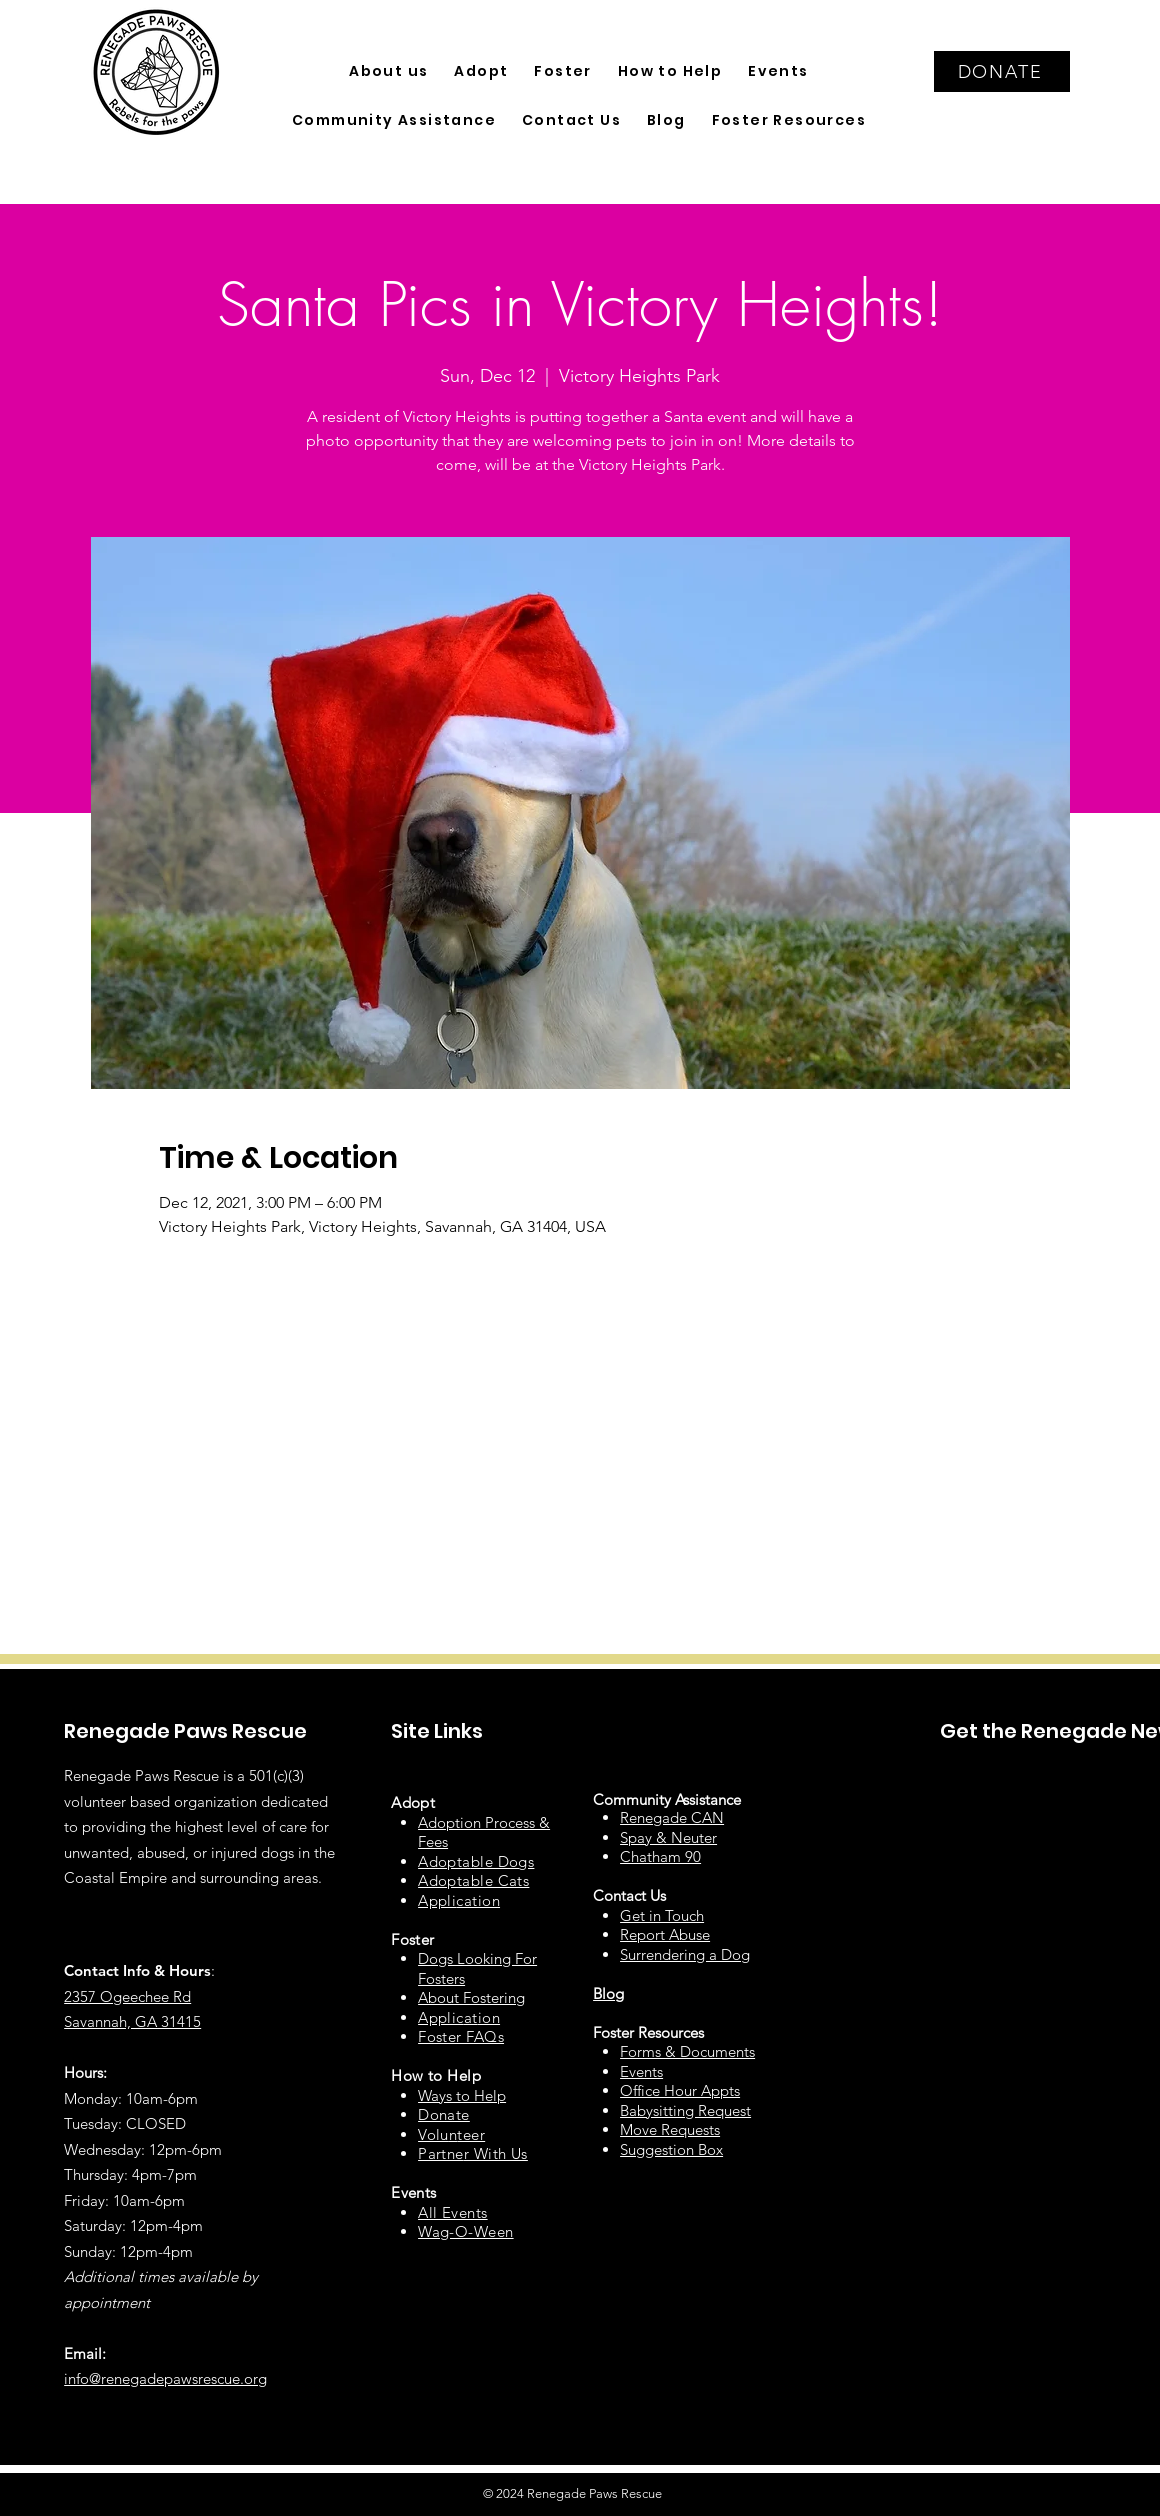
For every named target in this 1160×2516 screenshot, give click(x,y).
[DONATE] (1002, 71)
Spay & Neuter (668, 1837)
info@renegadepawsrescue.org (165, 2378)
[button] (388, 71)
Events (641, 2071)
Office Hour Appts (680, 2090)
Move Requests (670, 2129)
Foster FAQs (461, 2036)
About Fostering (471, 1997)
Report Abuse (665, 1934)
